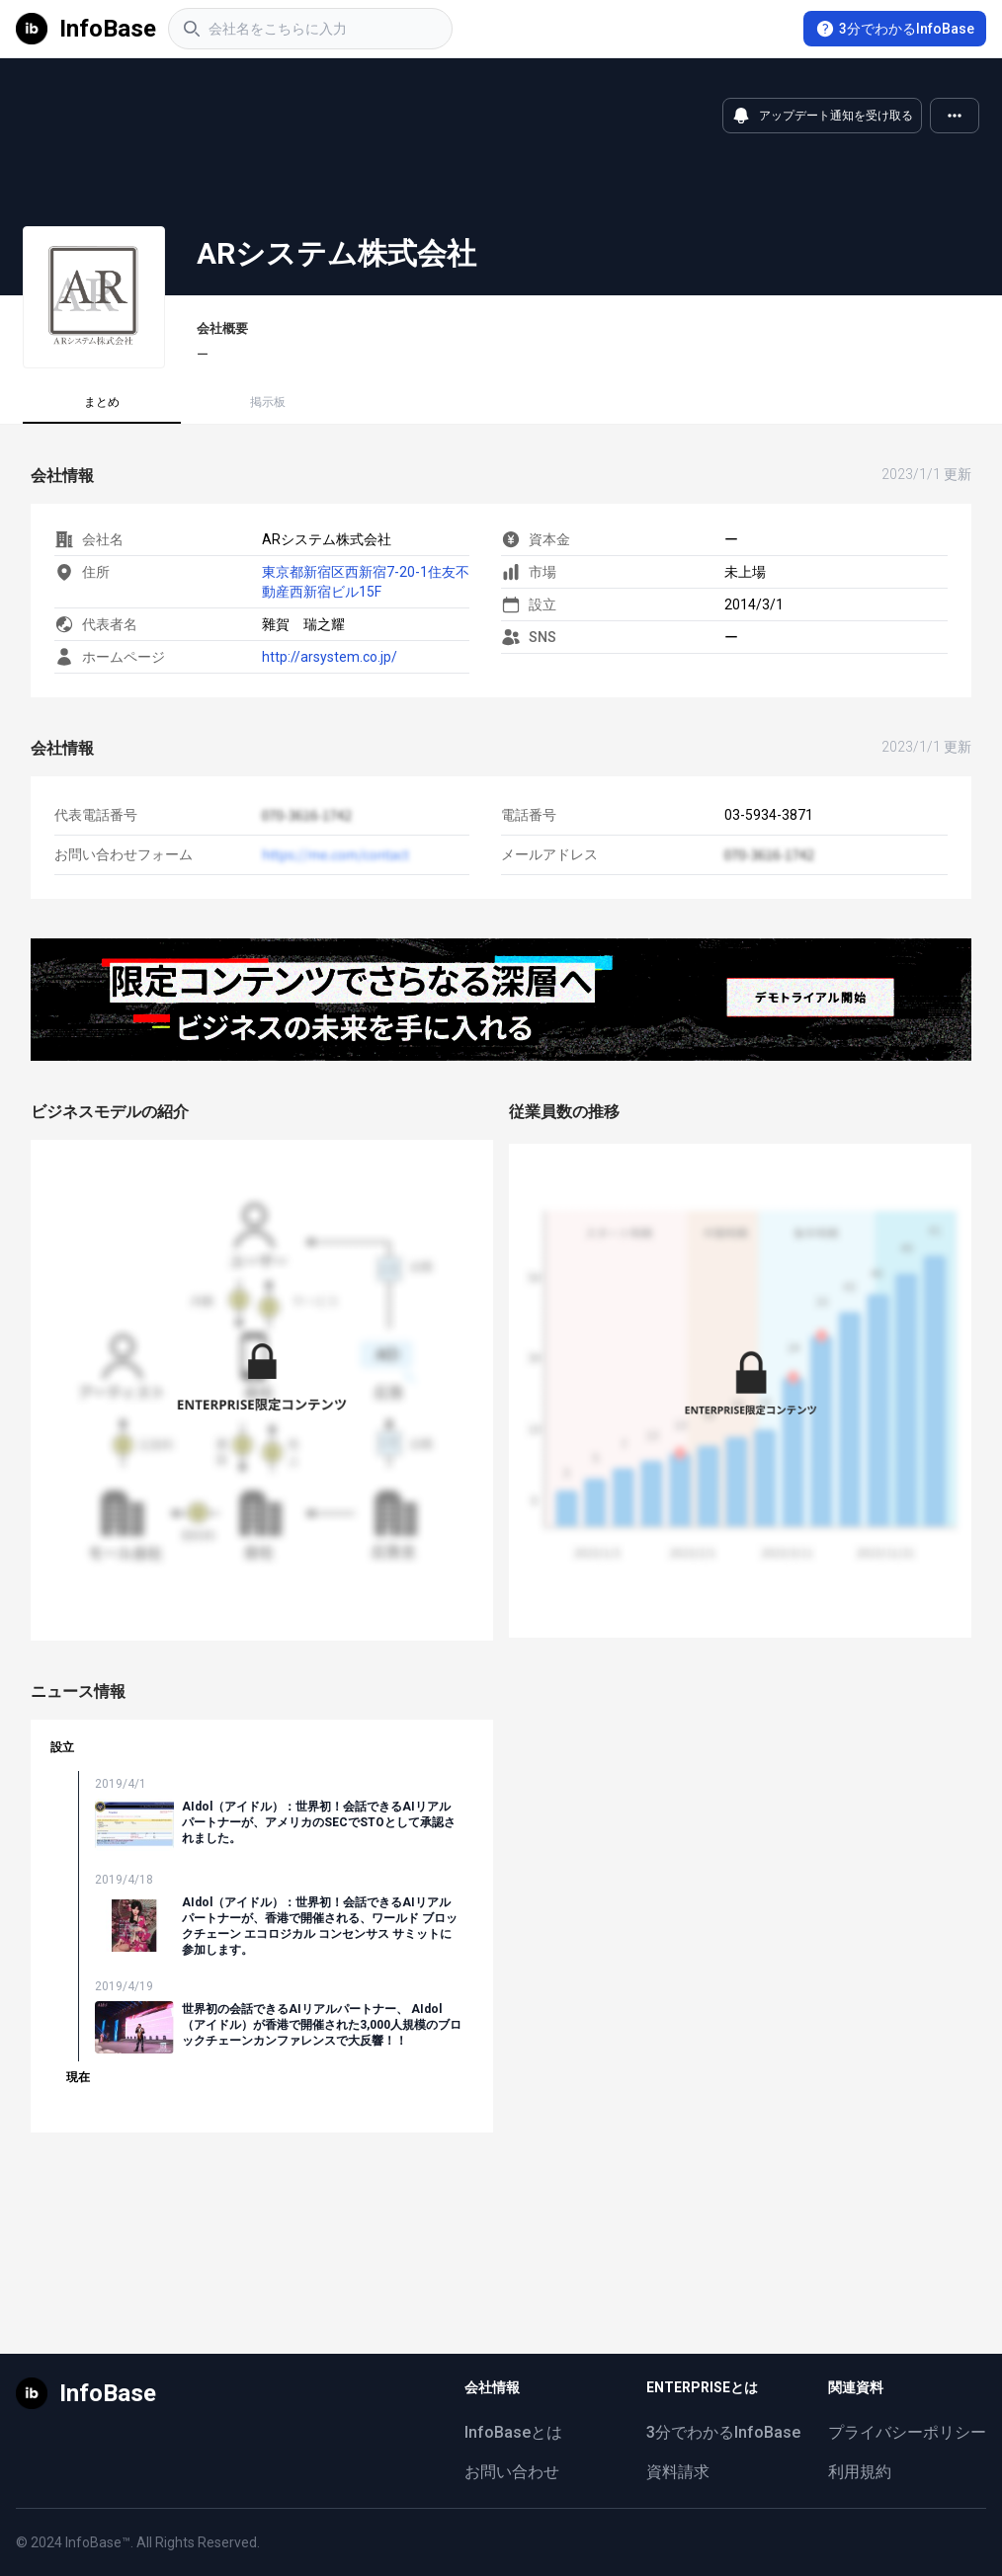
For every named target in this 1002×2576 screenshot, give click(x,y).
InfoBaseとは (513, 2432)
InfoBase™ (97, 2542)
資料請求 (678, 2471)
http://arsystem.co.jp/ (329, 657)
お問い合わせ (511, 2471)
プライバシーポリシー (907, 2432)
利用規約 (859, 2471)
